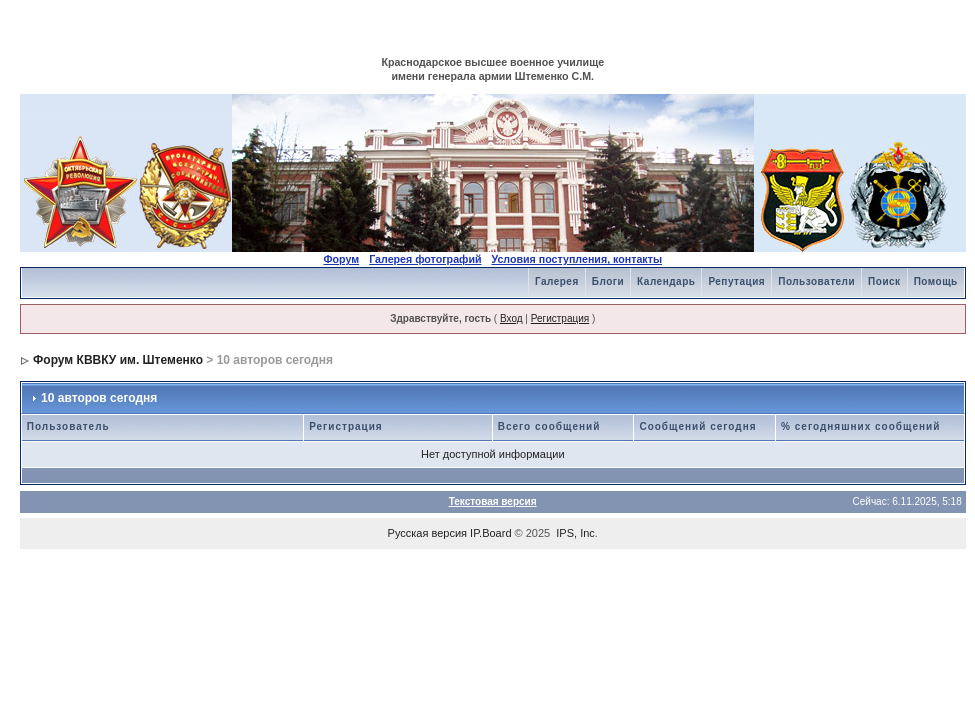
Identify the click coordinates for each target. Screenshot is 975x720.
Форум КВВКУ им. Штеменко (118, 360)
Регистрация (560, 318)
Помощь (936, 281)
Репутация (736, 281)
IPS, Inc (575, 533)
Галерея (557, 281)
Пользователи (816, 281)
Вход (511, 318)
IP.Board (490, 533)
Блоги (608, 281)
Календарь (666, 281)
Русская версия (427, 533)
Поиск (884, 281)
